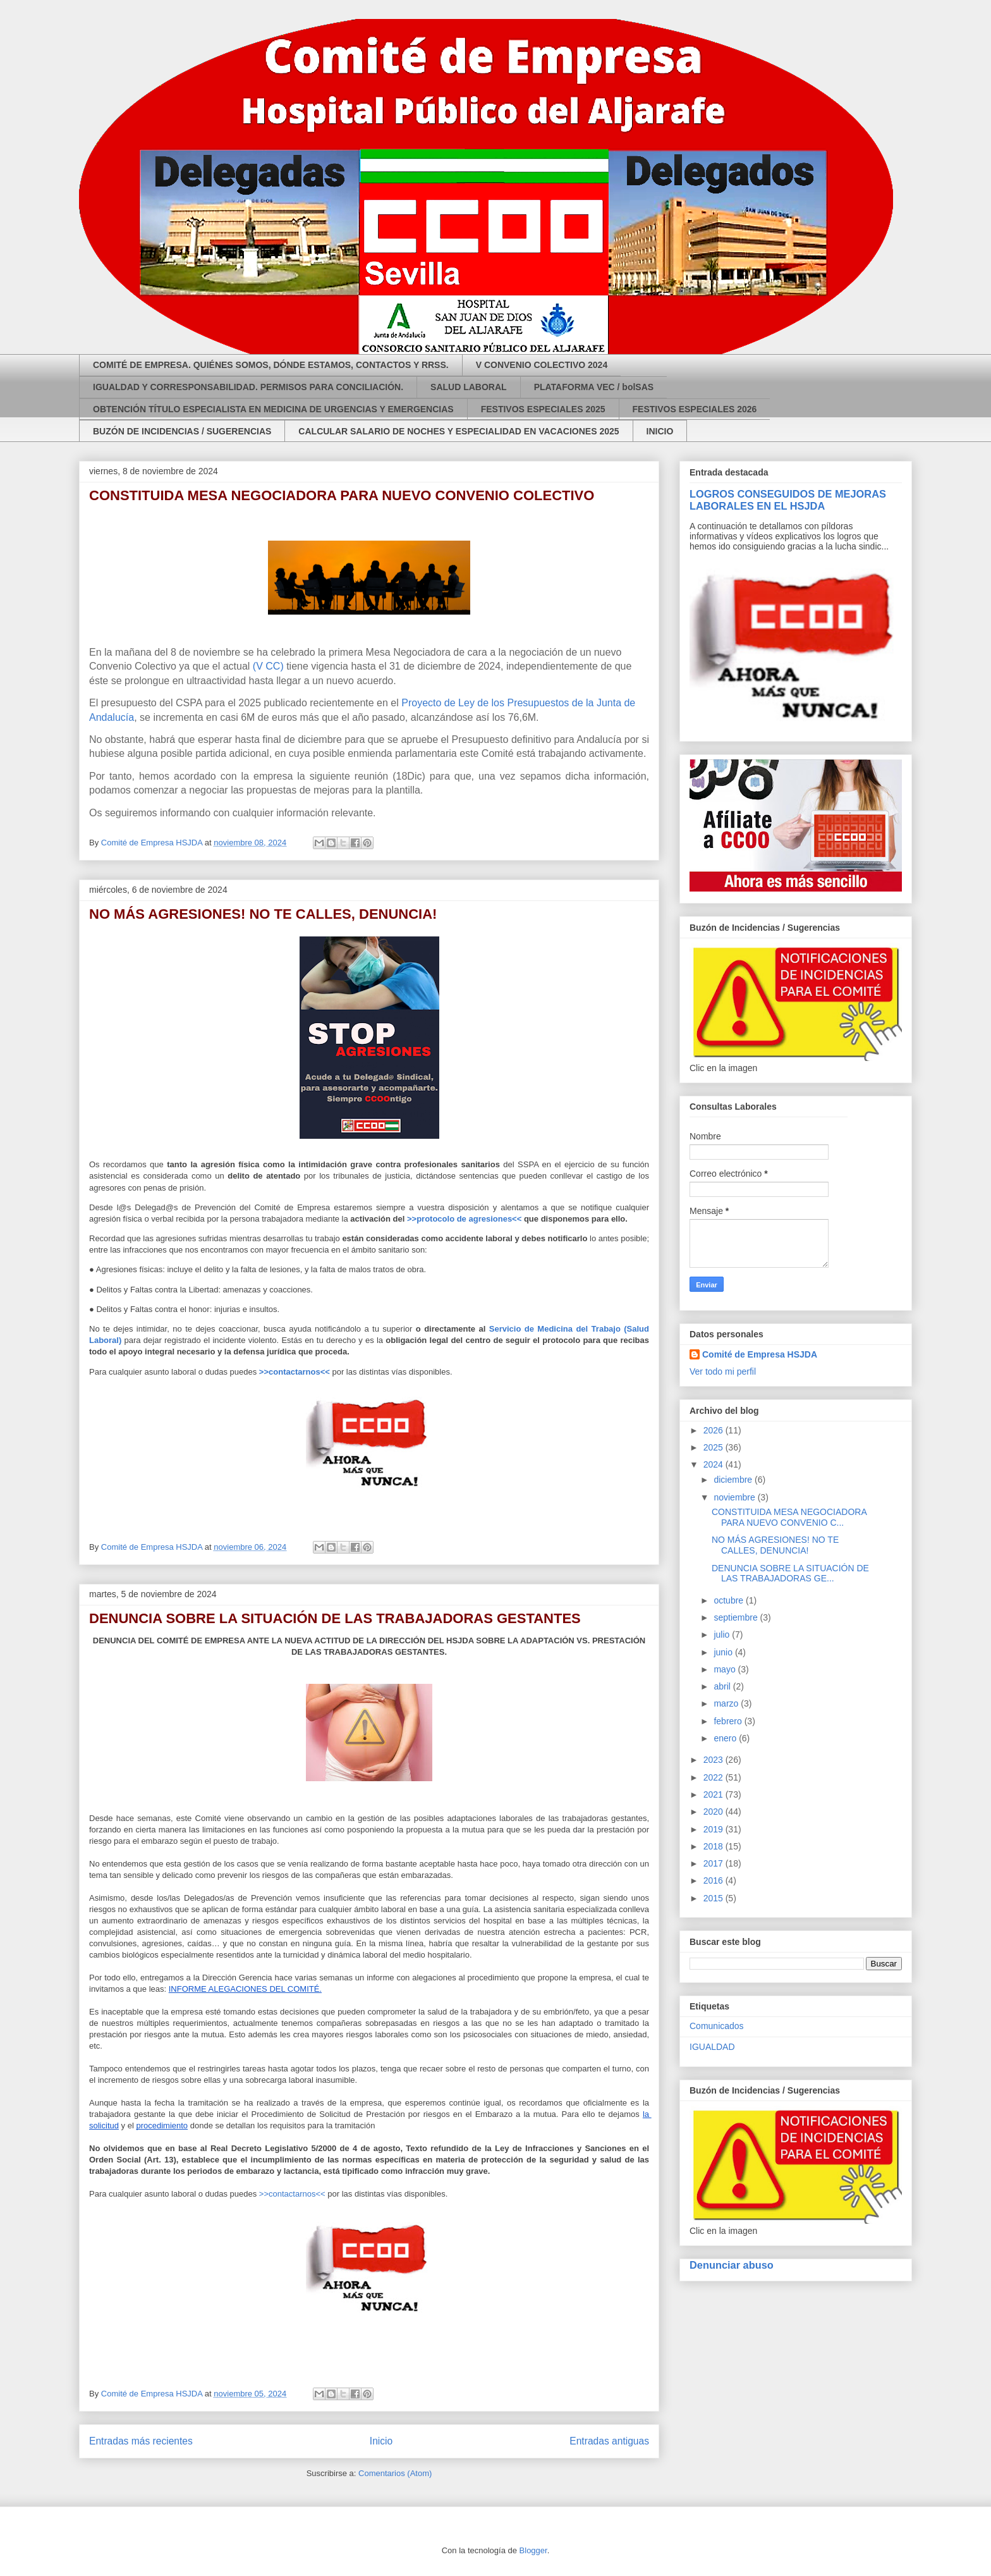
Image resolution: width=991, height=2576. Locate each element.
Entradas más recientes (141, 2441)
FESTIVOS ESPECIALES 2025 (543, 409)
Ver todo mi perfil (723, 1371)
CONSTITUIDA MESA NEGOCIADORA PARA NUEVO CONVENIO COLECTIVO (341, 495)
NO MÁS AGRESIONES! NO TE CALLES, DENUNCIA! (263, 914)
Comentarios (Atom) (395, 2473)
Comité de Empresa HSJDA (759, 1354)
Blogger (533, 2550)
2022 (714, 1777)
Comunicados (717, 2026)
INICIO (660, 431)
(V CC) (268, 666)
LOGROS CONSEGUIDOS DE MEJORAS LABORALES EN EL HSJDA (788, 500)
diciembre (734, 1480)
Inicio (381, 2441)
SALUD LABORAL (468, 387)
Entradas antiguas (609, 2441)
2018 (714, 1846)
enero (726, 1738)
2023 (714, 1760)
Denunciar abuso (732, 2265)
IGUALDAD (712, 2047)
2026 (714, 1430)
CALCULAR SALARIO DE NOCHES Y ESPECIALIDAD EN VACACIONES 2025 (458, 431)
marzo (727, 1703)
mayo (726, 1669)
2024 (714, 1464)
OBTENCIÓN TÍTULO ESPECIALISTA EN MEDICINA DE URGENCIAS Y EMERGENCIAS (273, 409)
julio (723, 1634)
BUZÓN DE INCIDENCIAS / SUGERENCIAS (182, 431)
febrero (729, 1721)
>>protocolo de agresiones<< (464, 1219)
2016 (714, 1880)
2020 (714, 1811)
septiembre (737, 1617)
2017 (714, 1863)
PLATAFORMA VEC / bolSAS (594, 387)
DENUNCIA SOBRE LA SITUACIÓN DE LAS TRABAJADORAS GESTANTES (335, 1618)
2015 (714, 1898)
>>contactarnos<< (292, 2194)
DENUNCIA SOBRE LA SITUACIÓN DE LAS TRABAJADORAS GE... (790, 1573)
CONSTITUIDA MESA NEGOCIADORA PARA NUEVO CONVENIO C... (789, 1517)
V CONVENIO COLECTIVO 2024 (542, 365)
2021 (714, 1794)
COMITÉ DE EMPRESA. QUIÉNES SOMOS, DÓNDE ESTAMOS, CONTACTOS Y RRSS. (271, 365)
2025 (714, 1447)
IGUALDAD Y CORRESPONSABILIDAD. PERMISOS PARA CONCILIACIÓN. (248, 387)
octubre (730, 1600)
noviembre (735, 1497)
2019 (714, 1829)
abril (723, 1686)
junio (724, 1652)
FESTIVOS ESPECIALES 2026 (695, 409)
